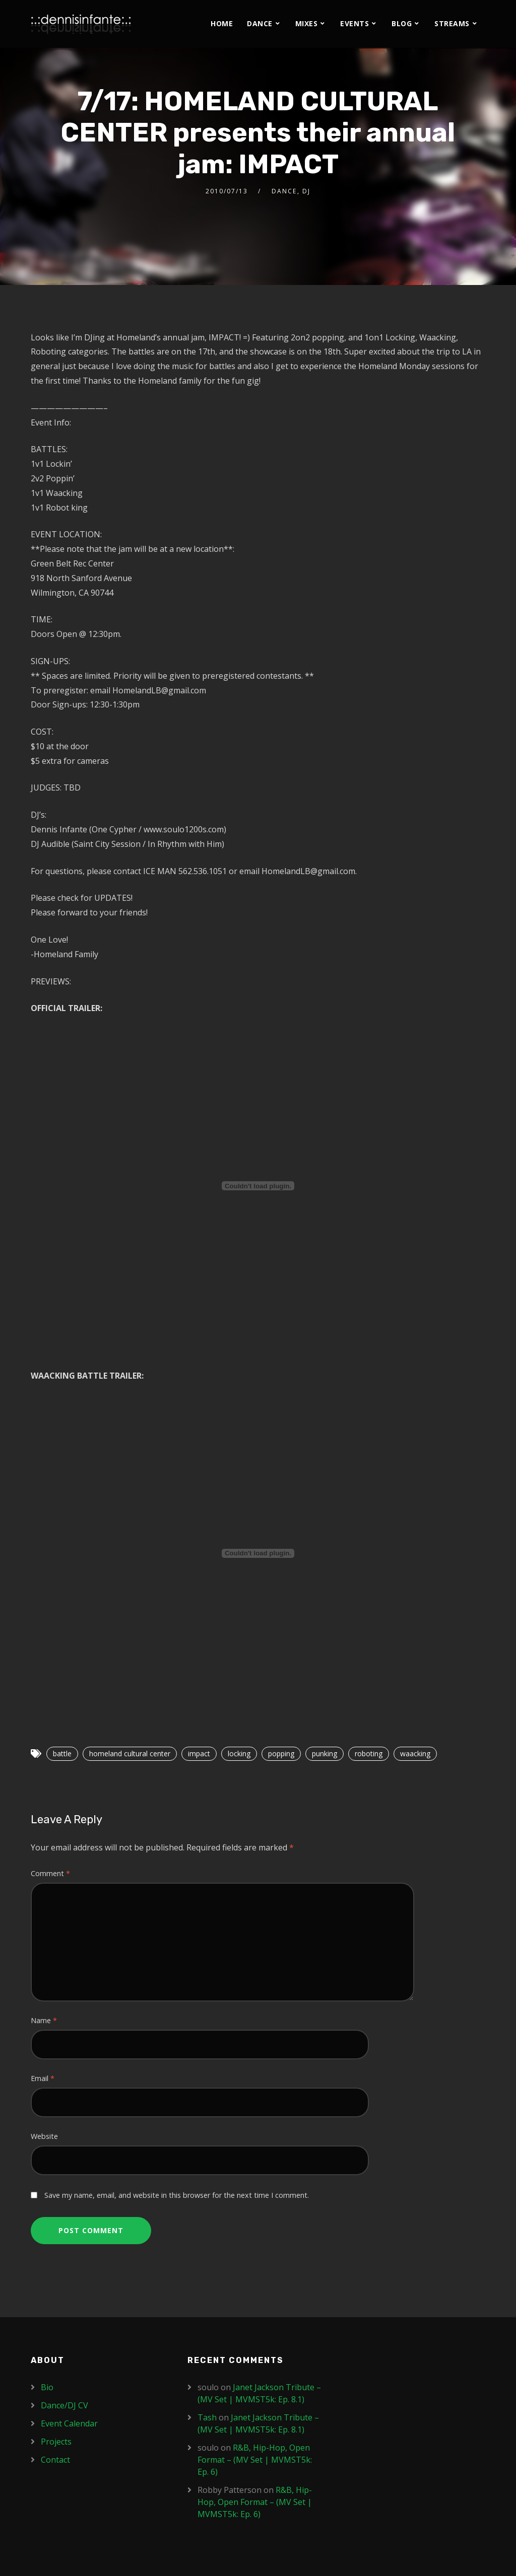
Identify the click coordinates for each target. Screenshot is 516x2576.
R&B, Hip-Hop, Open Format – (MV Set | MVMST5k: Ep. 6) (255, 2459)
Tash (207, 2417)
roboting (368, 1753)
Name (44, 2020)
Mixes (306, 23)
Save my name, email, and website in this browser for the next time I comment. (176, 2195)
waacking (415, 1753)
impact (199, 1753)
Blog (402, 23)
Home (222, 23)
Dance (260, 23)
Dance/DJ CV (64, 2405)
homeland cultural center (129, 1753)
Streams (452, 23)
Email (42, 2078)
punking (324, 1753)
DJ (306, 191)
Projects (56, 2441)
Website (44, 2136)
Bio (47, 2387)
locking (239, 1753)
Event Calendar (69, 2423)
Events (354, 23)
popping (281, 1753)
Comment (50, 1873)
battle (62, 1753)
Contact (55, 2459)
